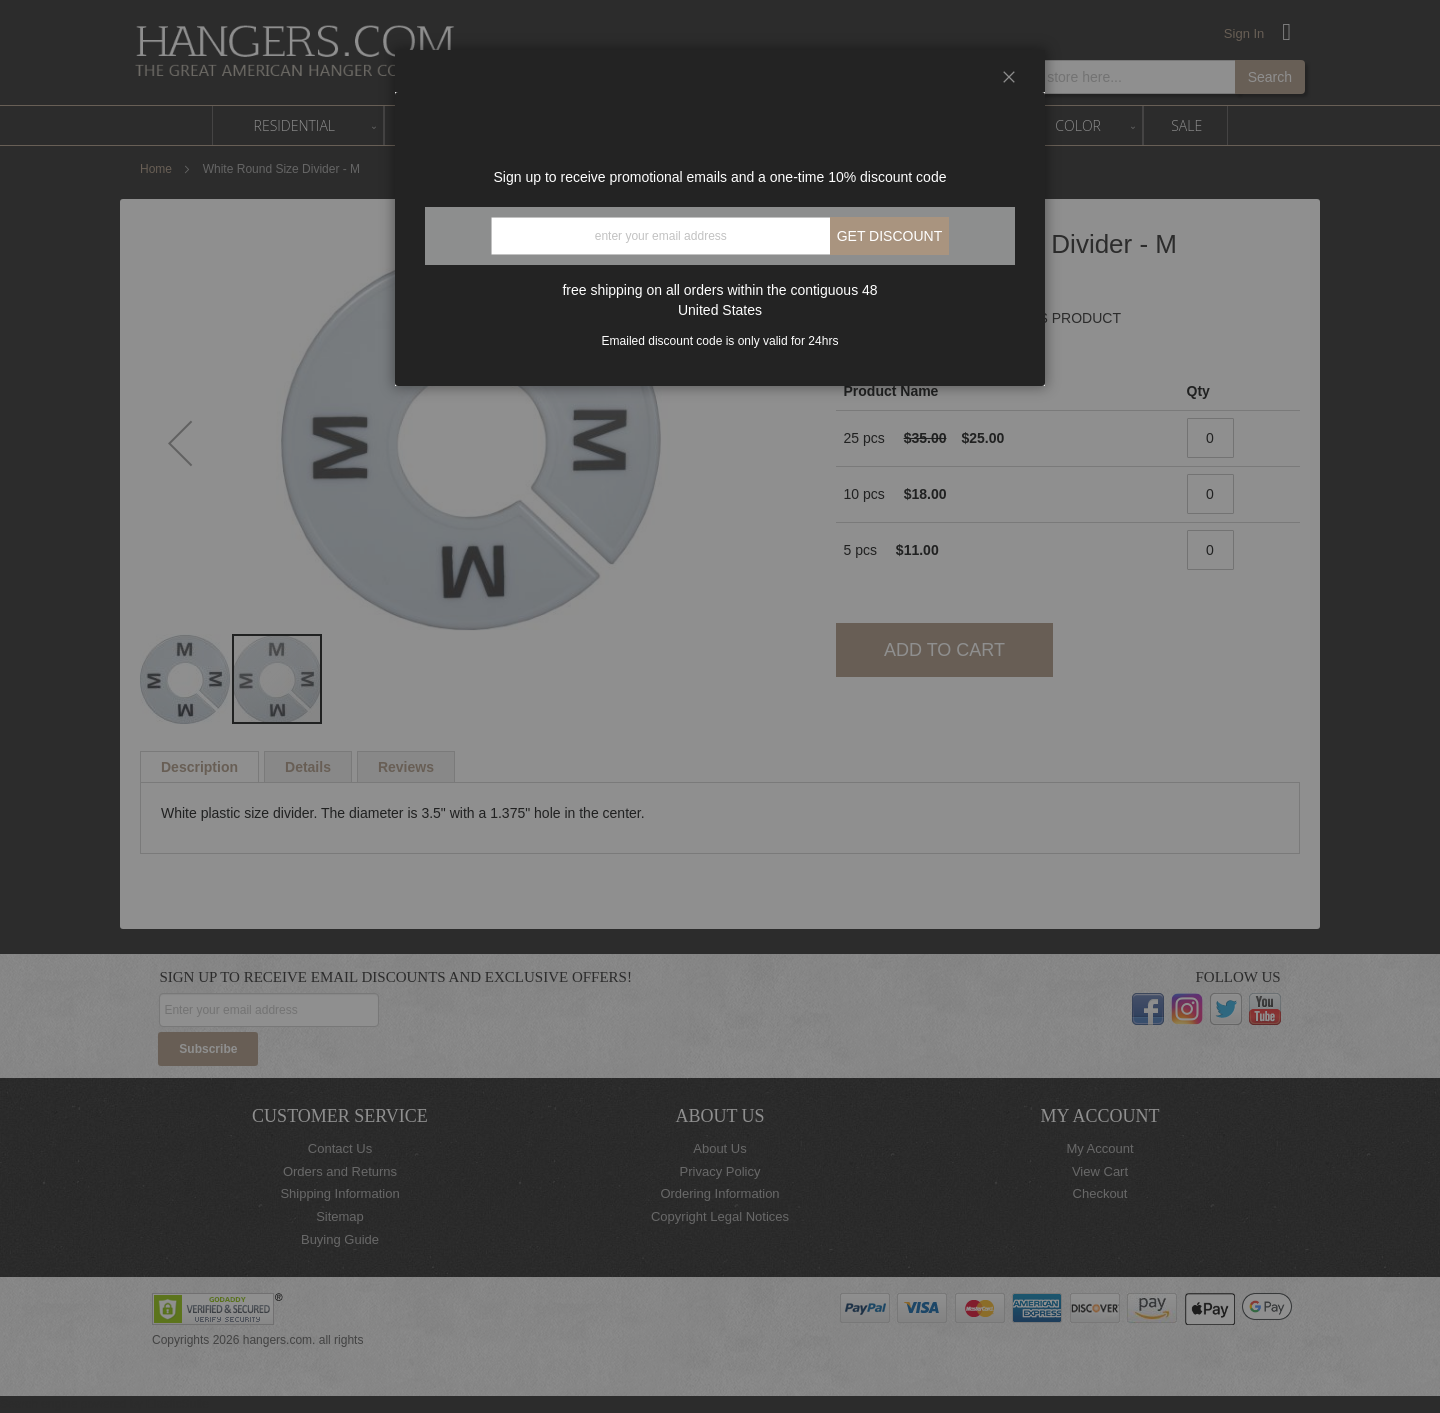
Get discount (890, 236)
